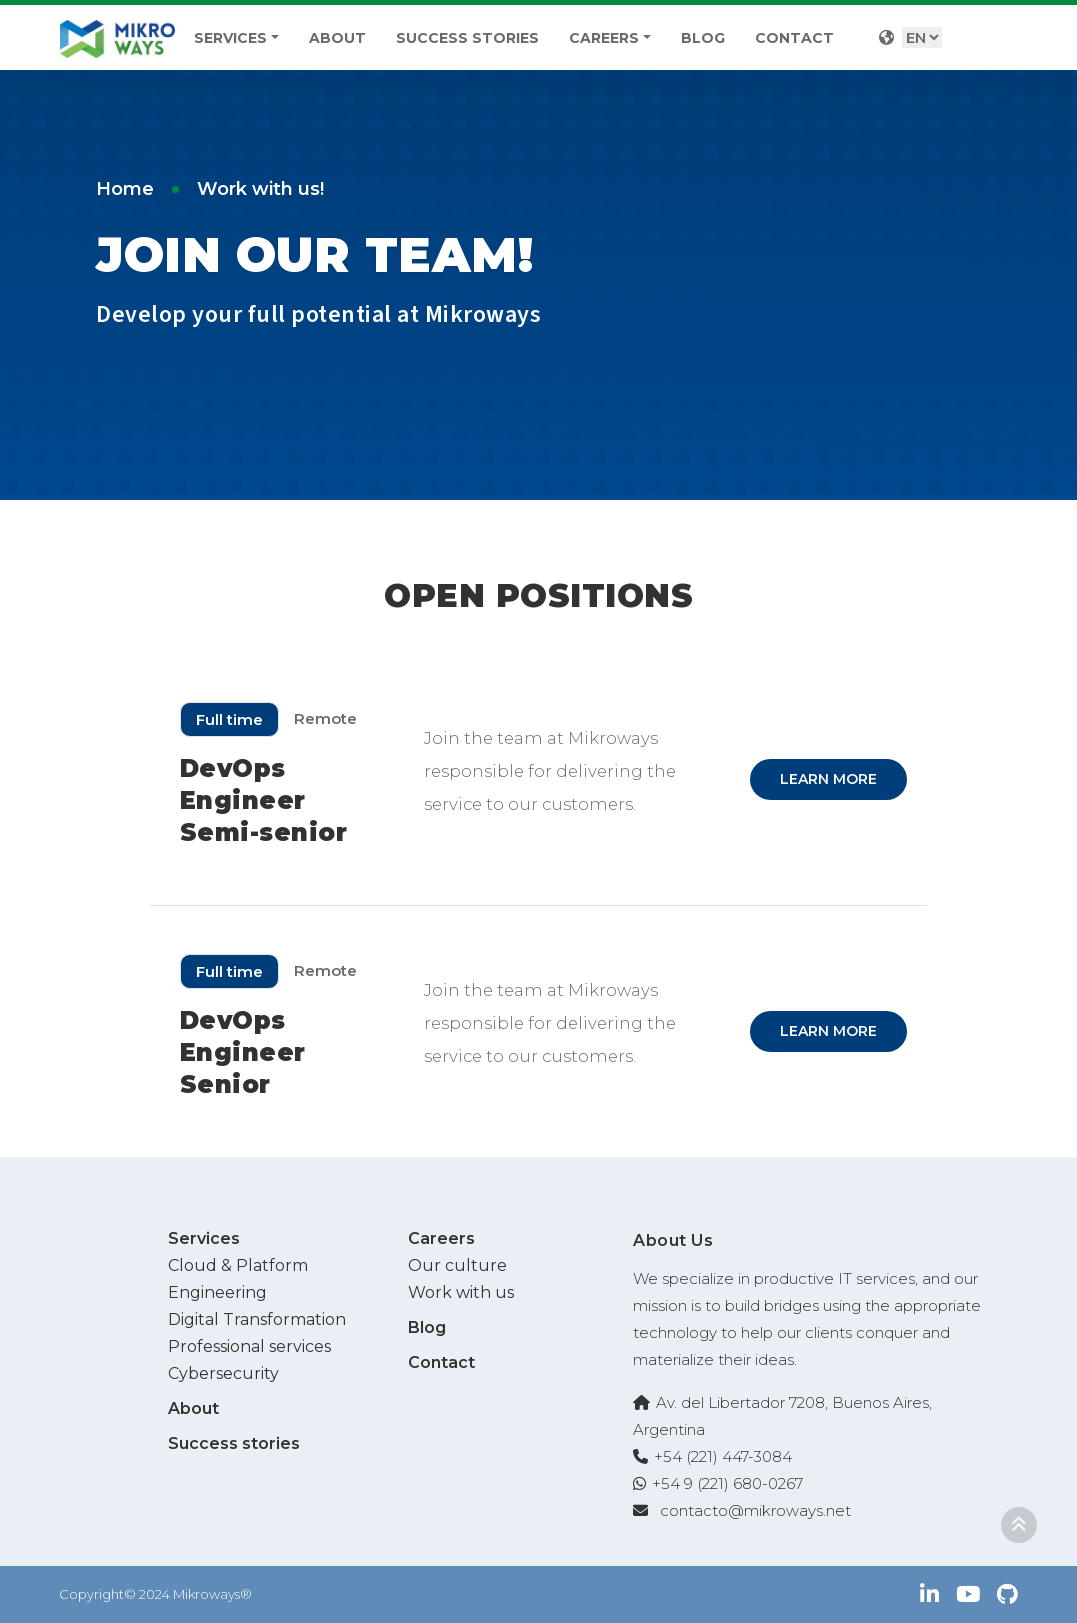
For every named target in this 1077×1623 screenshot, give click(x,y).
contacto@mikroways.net (755, 1510)
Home (125, 189)
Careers (604, 38)
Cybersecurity (223, 1373)
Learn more (828, 779)
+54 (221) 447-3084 (723, 1456)
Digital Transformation (257, 1319)
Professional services (249, 1346)
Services (230, 38)
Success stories (467, 38)
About (337, 38)
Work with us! (260, 189)
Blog (703, 38)
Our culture (457, 1265)
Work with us (461, 1292)
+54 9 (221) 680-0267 (727, 1483)
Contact (794, 38)
